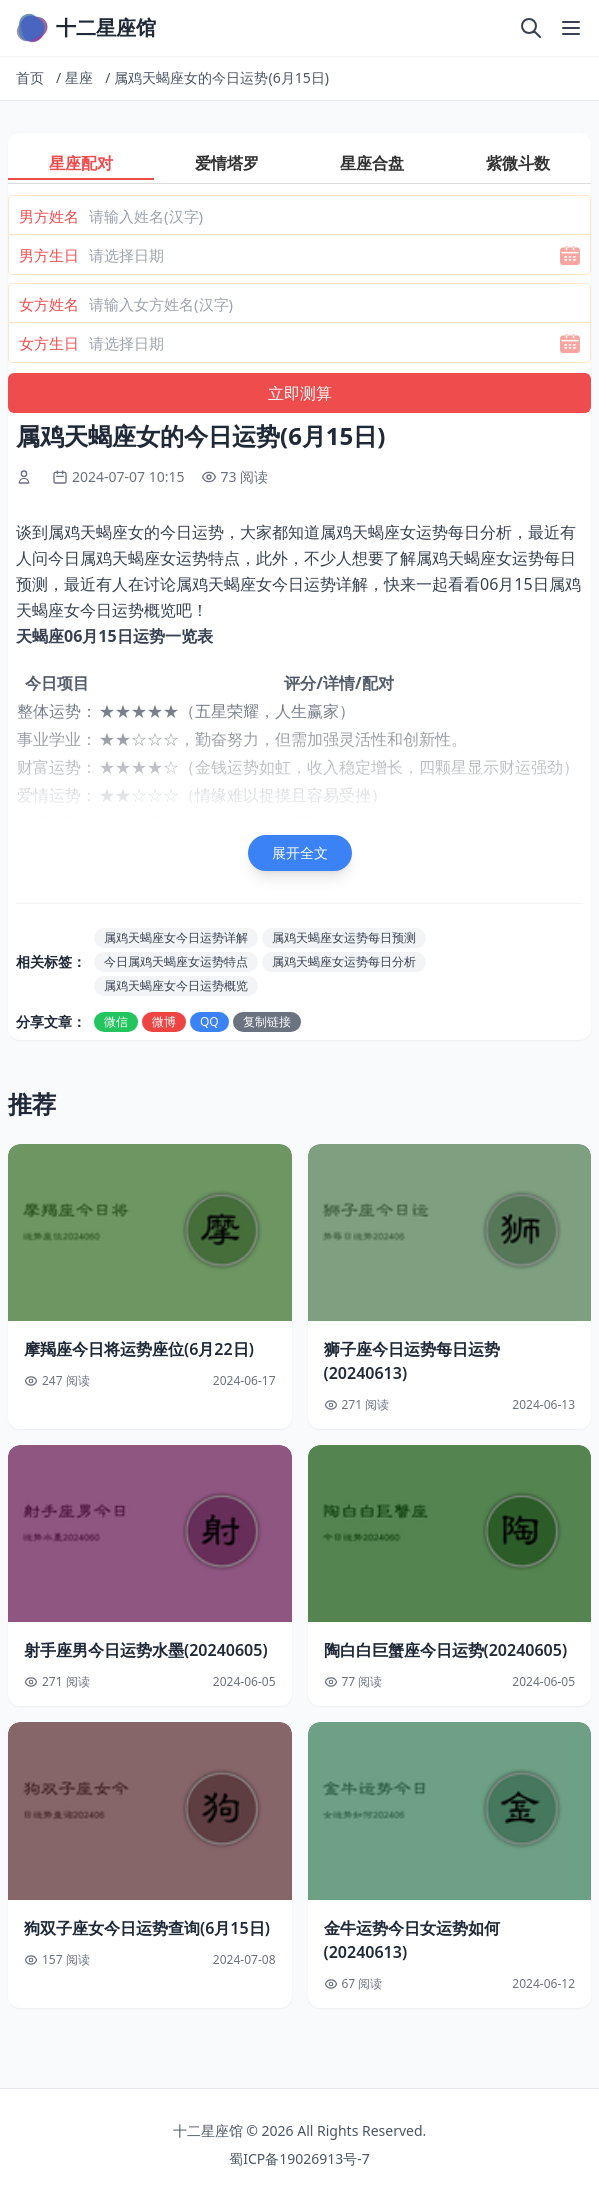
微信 (116, 1021)
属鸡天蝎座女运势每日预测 (344, 937)
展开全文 (300, 852)
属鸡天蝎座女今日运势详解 (176, 937)
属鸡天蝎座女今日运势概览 (176, 985)
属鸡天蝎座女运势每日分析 (344, 961)
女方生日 (49, 343)
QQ (209, 1021)
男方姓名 (49, 216)
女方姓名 (49, 304)
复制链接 (267, 1021)
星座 (79, 77)
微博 (164, 1021)
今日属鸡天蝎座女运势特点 (176, 961)
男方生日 (49, 255)
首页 (30, 77)
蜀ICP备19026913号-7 (299, 2158)
